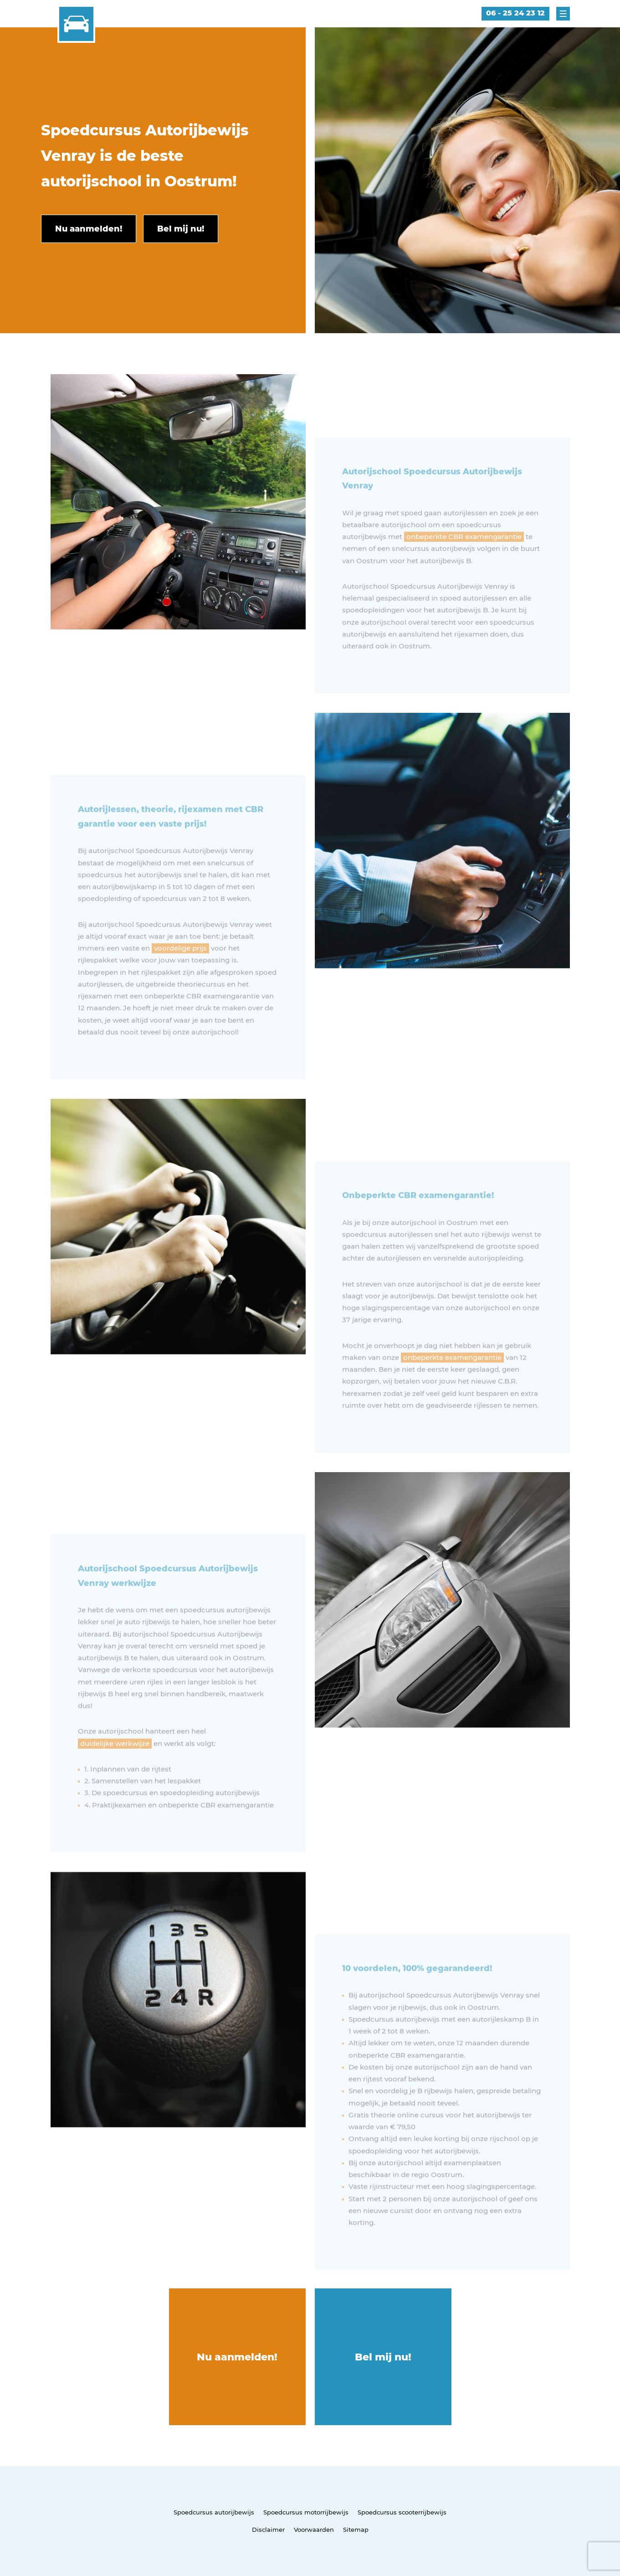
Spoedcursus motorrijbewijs (305, 2512)
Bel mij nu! (383, 2357)
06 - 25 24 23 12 (515, 13)
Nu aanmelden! (237, 2357)
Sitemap (356, 2529)
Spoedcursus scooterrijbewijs (402, 2512)
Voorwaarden (314, 2529)
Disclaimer (268, 2529)
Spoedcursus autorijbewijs (214, 2512)
